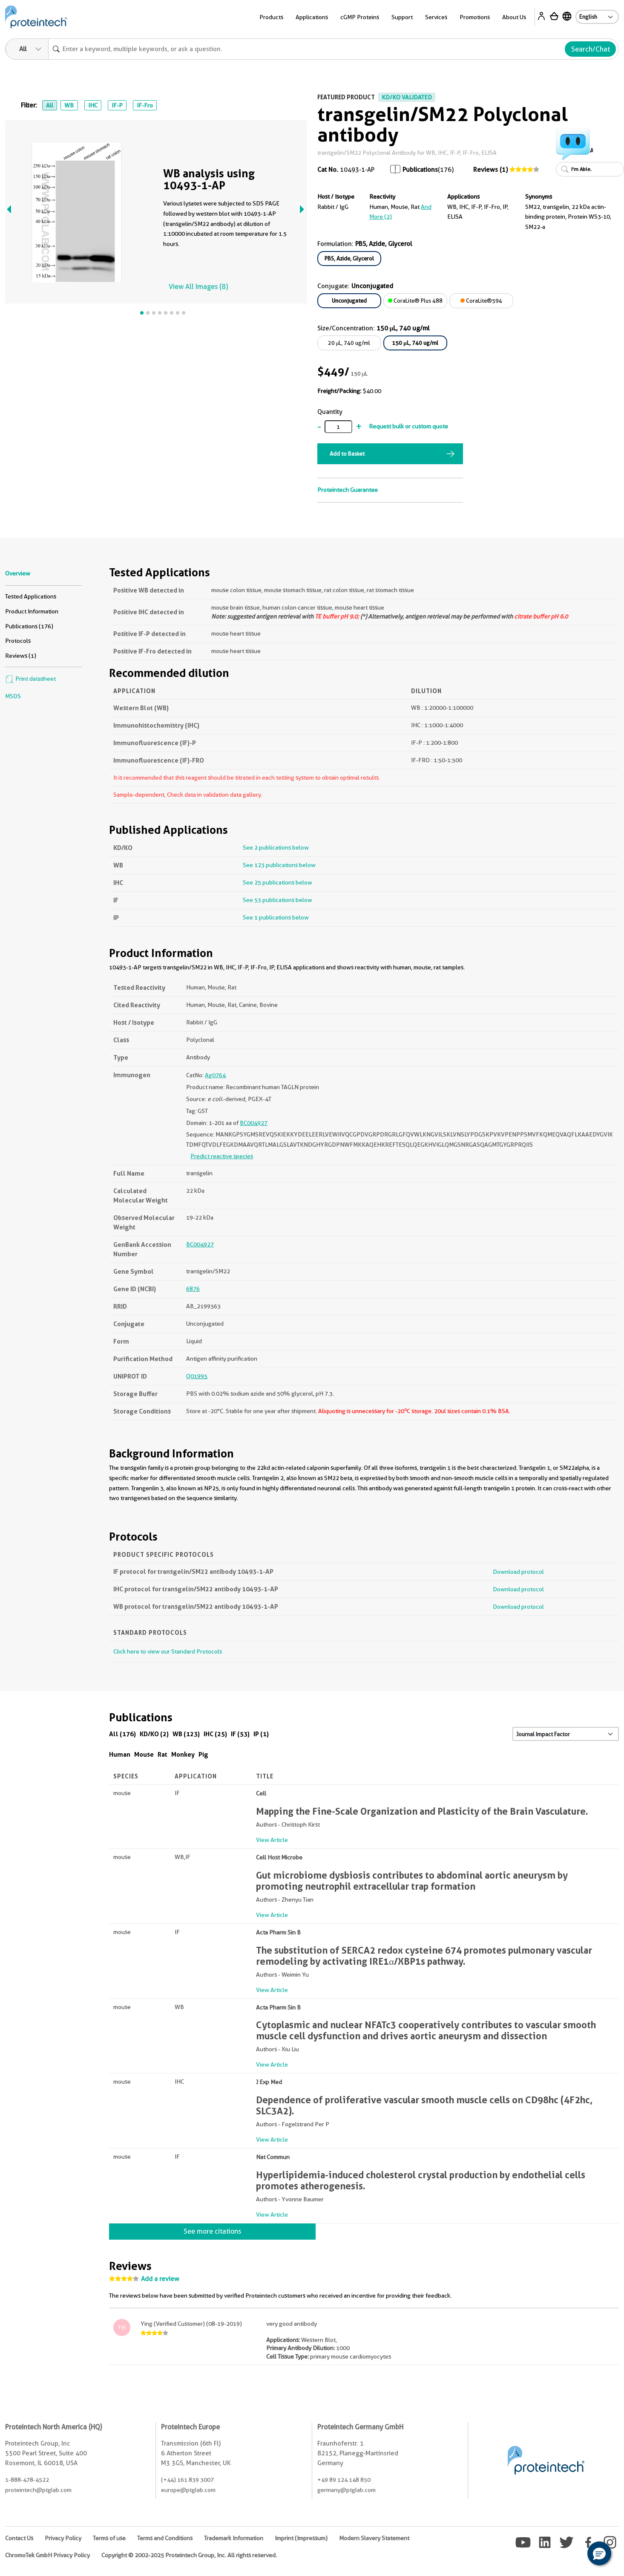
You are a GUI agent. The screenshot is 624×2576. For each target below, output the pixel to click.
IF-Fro (145, 105)
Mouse (144, 1754)
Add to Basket (347, 453)
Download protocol (518, 1571)
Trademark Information (233, 2538)
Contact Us (19, 2538)
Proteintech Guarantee (347, 489)
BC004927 (253, 1122)
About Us (514, 17)
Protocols (18, 640)
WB (69, 105)
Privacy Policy (63, 2538)
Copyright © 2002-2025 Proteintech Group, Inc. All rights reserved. (189, 2555)
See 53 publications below (277, 899)
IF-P (117, 105)
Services (436, 17)
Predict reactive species (221, 1156)
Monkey (183, 1754)
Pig (203, 1754)
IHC (93, 105)
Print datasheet (30, 678)
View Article (272, 1839)
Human (119, 1754)
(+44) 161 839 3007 (187, 2479)
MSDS (13, 696)
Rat (162, 1754)
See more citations (212, 2231)
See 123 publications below (279, 865)
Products (271, 17)
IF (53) (240, 1734)
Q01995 (196, 1376)
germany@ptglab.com (346, 2489)
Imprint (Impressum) (301, 2538)
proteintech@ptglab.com (38, 2489)
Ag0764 (215, 1075)
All (49, 105)
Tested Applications (30, 596)
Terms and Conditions (165, 2538)
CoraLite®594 (481, 300)
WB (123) (186, 1734)
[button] (599, 2553)
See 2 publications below (276, 847)
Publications (420, 169)
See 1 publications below (276, 917)
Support (402, 17)
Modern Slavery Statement (374, 2538)
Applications (312, 17)
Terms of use (109, 2538)
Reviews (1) (490, 169)
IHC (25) (215, 1734)
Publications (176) (29, 626)
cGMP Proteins (359, 17)
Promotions (475, 17)
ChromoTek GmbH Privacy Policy (47, 2555)
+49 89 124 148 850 (344, 2479)
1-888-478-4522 (27, 2479)
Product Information (31, 611)
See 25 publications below (277, 882)
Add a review (160, 2279)
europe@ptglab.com (188, 2489)
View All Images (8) (198, 287)
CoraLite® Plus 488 (415, 300)
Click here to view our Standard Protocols (167, 1651)
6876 (193, 1288)
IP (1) (261, 1734)
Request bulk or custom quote (408, 426)
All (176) (122, 1734)
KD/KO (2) (154, 1734)
